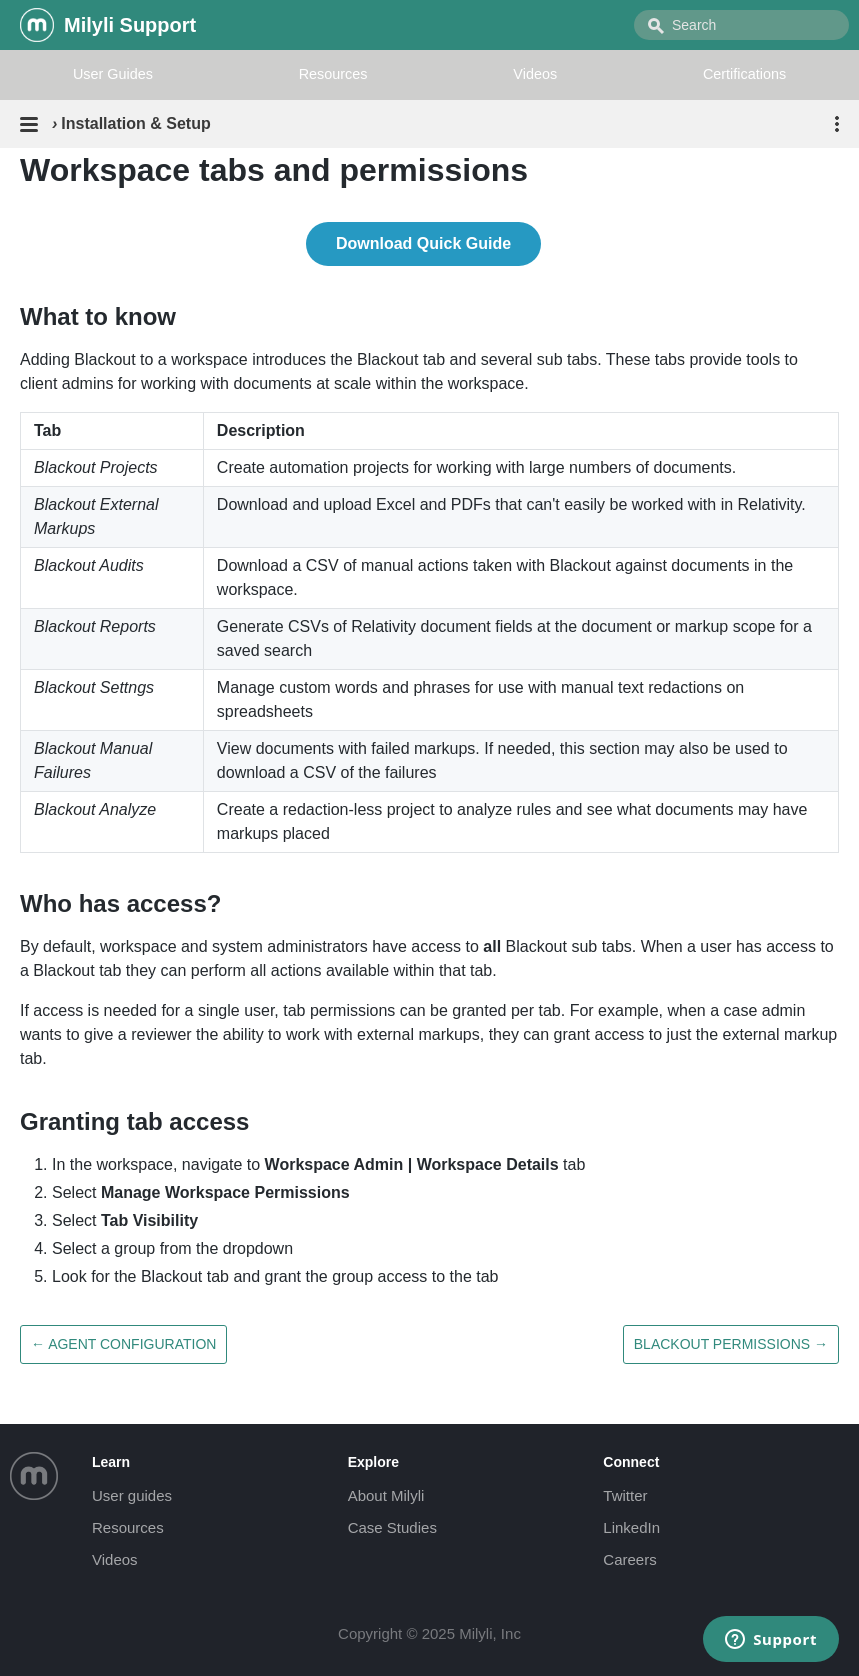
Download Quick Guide (423, 243)
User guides (132, 1495)
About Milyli (386, 1495)
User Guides (113, 74)
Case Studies (392, 1527)
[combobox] (741, 25)
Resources (333, 74)
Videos (535, 74)
